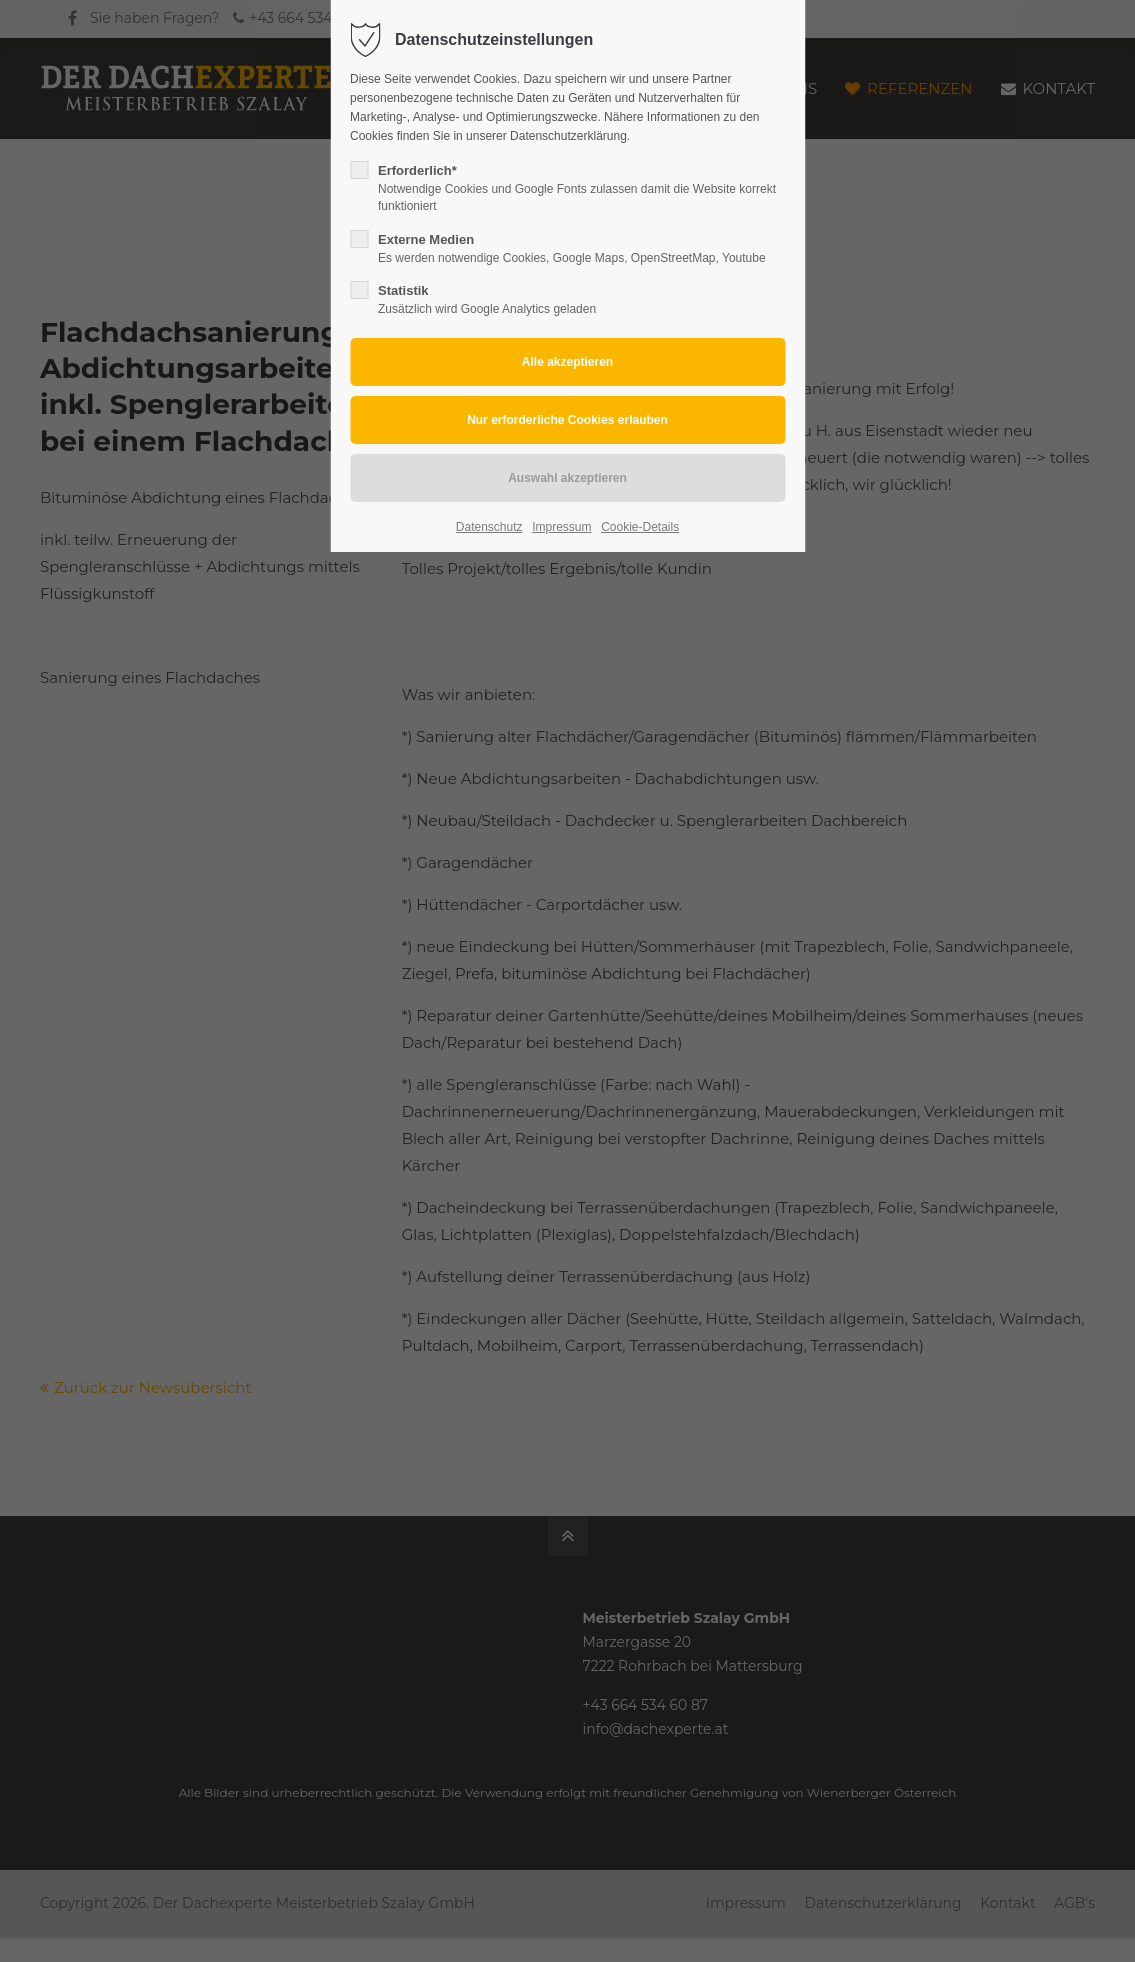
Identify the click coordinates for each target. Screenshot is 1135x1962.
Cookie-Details (640, 527)
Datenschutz (489, 527)
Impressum (561, 527)
